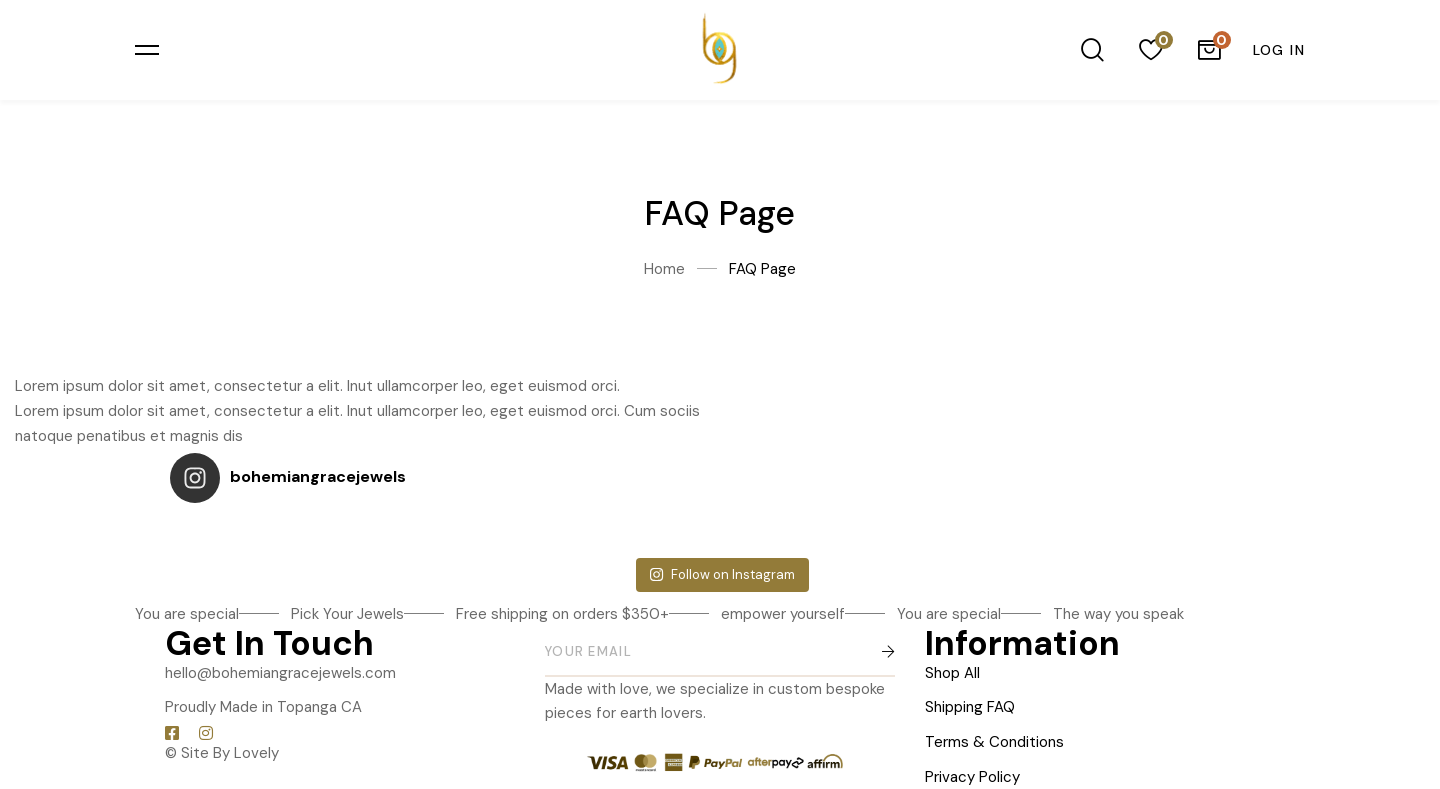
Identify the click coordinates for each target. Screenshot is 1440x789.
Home (664, 269)
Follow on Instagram (722, 564)
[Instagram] (206, 723)
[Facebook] (172, 723)
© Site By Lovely (222, 743)
